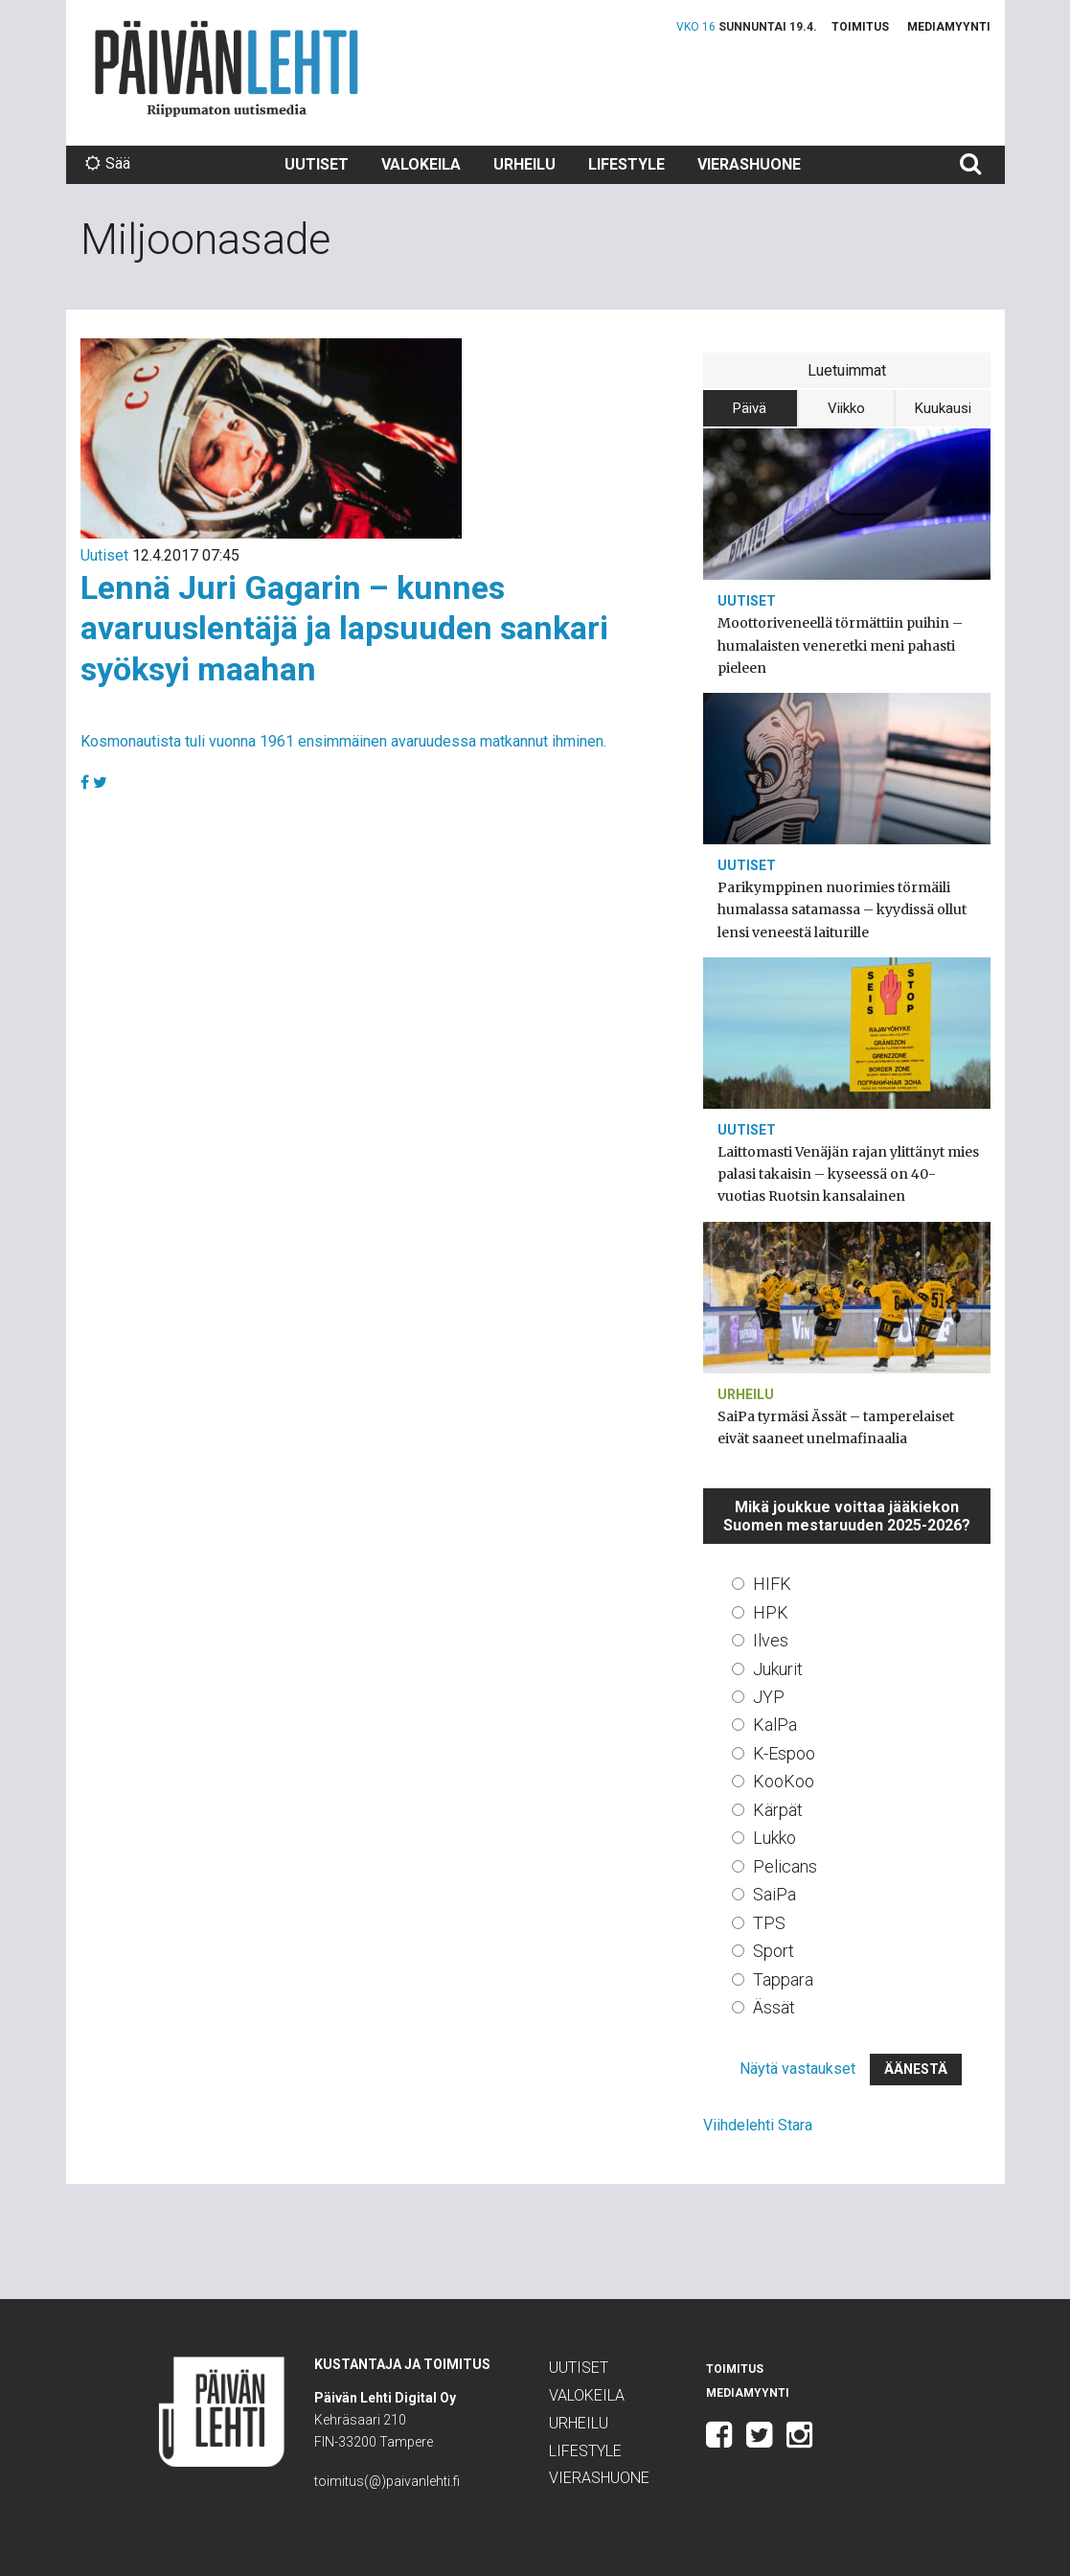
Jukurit (778, 1669)
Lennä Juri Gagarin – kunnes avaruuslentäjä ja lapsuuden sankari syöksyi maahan (344, 628)
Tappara (783, 1979)
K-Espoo (784, 1753)
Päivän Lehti (226, 68)
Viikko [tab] (846, 408)
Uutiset (317, 164)
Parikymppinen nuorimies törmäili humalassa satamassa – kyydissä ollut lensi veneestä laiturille (842, 909)
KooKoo (783, 1781)
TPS (769, 1923)
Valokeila (421, 164)
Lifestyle (626, 164)
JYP (769, 1697)
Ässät (774, 2007)
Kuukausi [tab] (943, 408)
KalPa (775, 1724)
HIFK (772, 1584)
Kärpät (778, 1810)
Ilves (770, 1640)
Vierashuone (749, 164)
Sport (773, 1951)
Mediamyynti (948, 27)
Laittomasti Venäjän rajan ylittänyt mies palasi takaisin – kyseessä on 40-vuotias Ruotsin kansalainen (848, 1174)
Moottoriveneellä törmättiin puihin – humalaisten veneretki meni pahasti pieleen (840, 645)
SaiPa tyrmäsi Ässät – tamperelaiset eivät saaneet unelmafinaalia (835, 1427)
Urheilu (524, 164)
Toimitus (860, 27)
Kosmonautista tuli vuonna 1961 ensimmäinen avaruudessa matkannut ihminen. (343, 741)
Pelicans (785, 1866)
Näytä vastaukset (797, 2068)
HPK (770, 1612)
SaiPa (774, 1894)
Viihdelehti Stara (757, 2125)
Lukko (774, 1838)
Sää (107, 163)
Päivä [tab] (749, 408)
